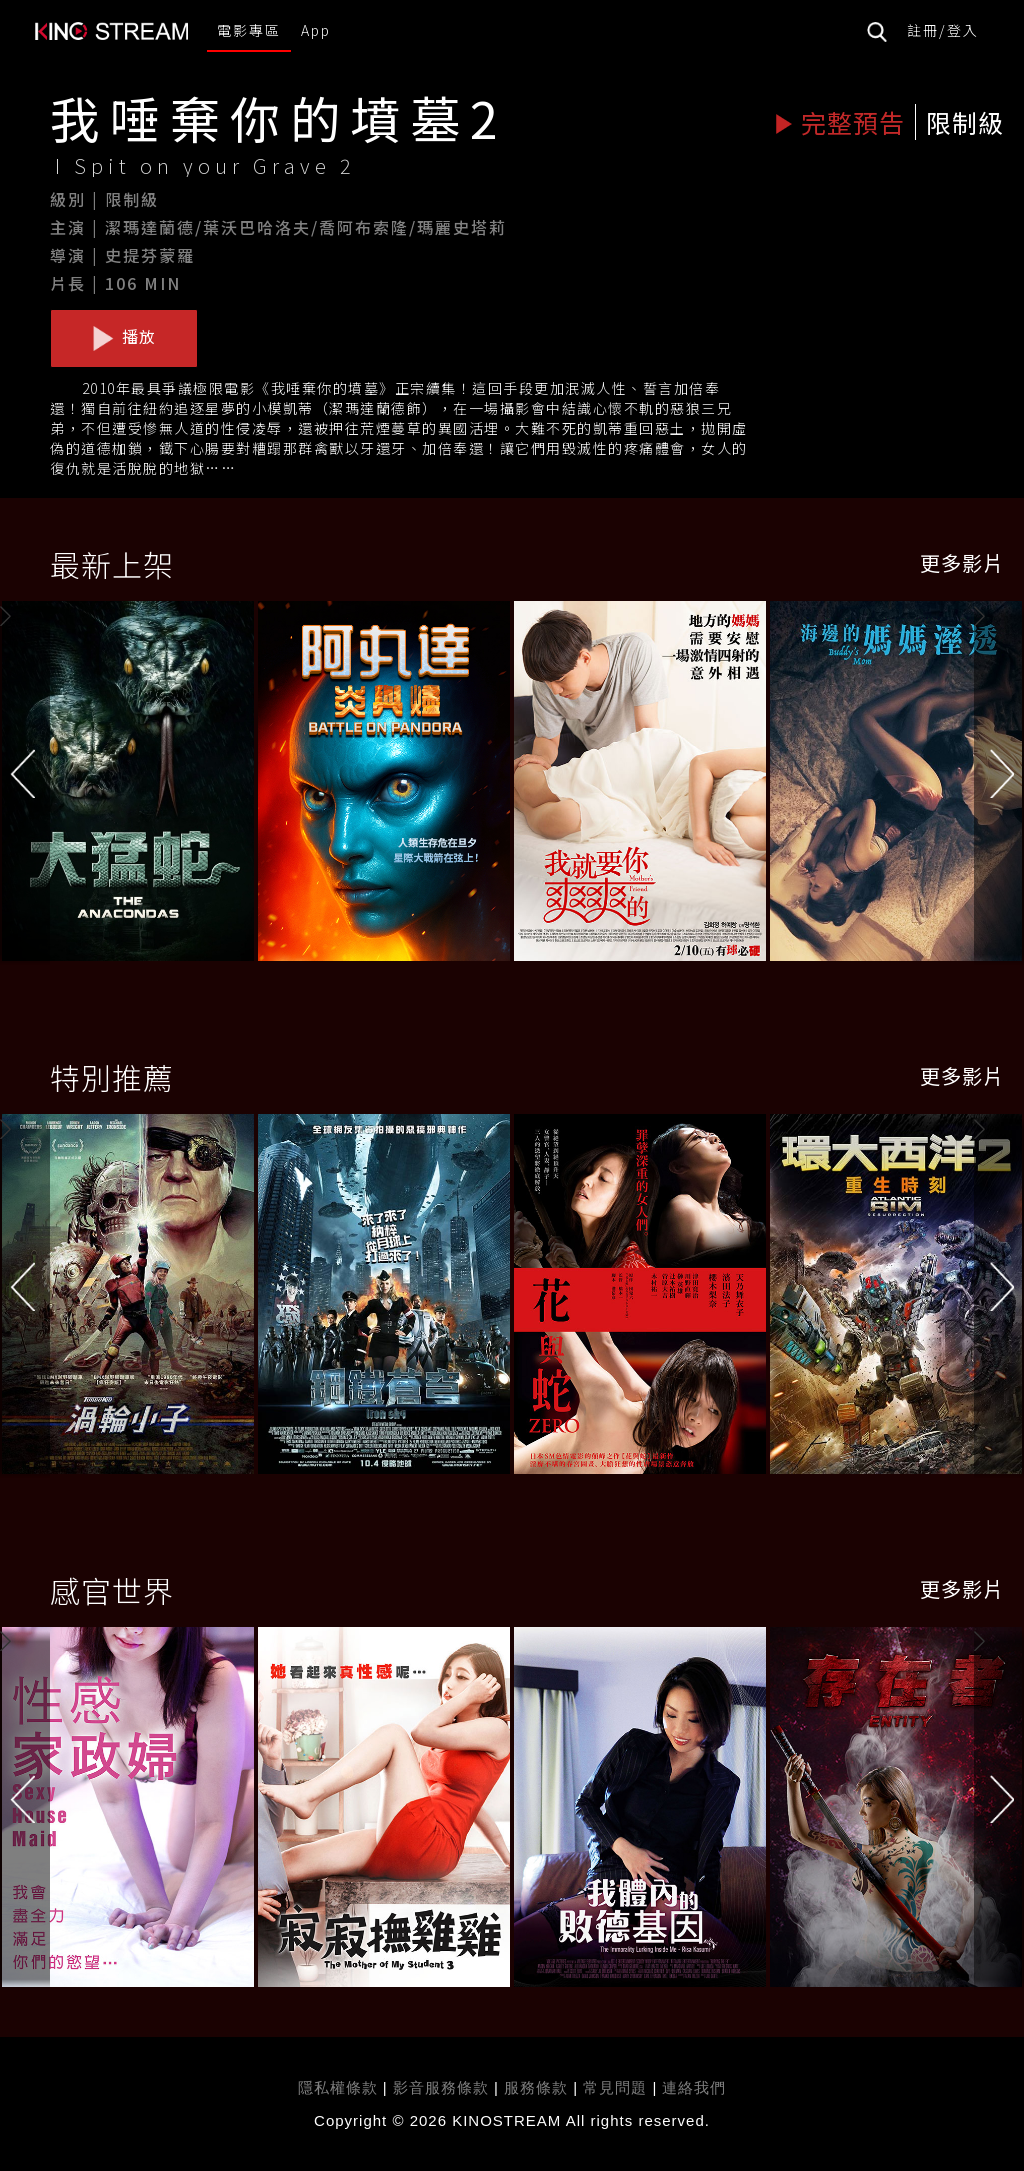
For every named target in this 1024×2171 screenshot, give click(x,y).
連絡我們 (694, 2087)
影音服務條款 (441, 2087)
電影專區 (249, 30)
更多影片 (962, 562)
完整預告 (839, 122)
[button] (999, 785)
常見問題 (615, 2087)
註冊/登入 (943, 30)
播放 (124, 337)
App (316, 30)
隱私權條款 (338, 2087)
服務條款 (538, 2087)
